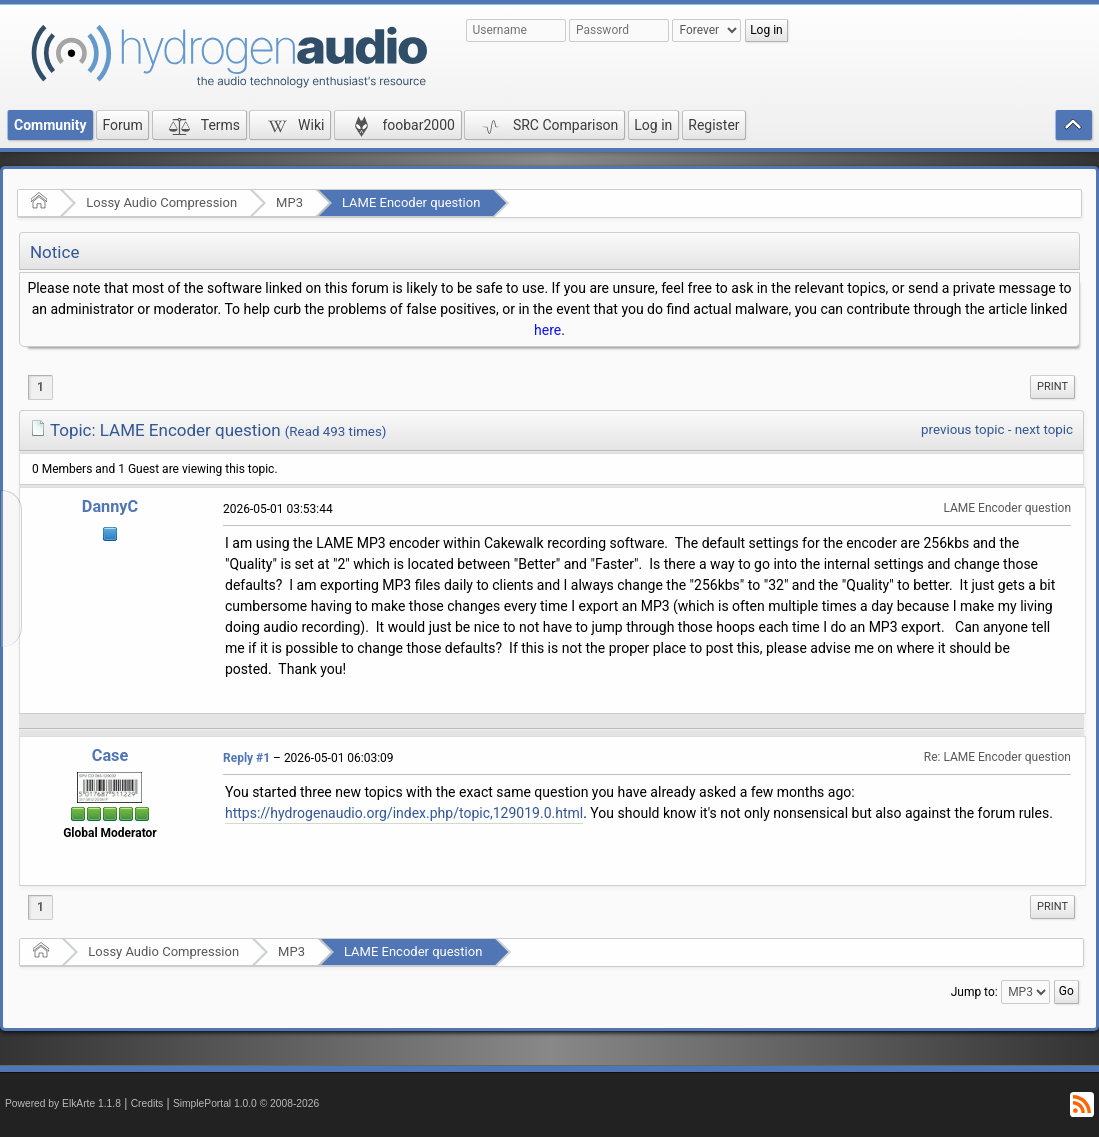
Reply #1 (246, 758)
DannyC (110, 506)
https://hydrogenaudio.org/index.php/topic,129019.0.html (404, 813)
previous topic (962, 429)
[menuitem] (1052, 387)
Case (110, 755)
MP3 (289, 202)
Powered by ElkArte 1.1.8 (63, 1103)
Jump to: (974, 992)
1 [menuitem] (40, 387)
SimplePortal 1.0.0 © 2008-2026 (246, 1103)
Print (1052, 386)
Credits (147, 1103)
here (547, 330)
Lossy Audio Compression (161, 202)
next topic (1044, 429)
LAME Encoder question (411, 202)
